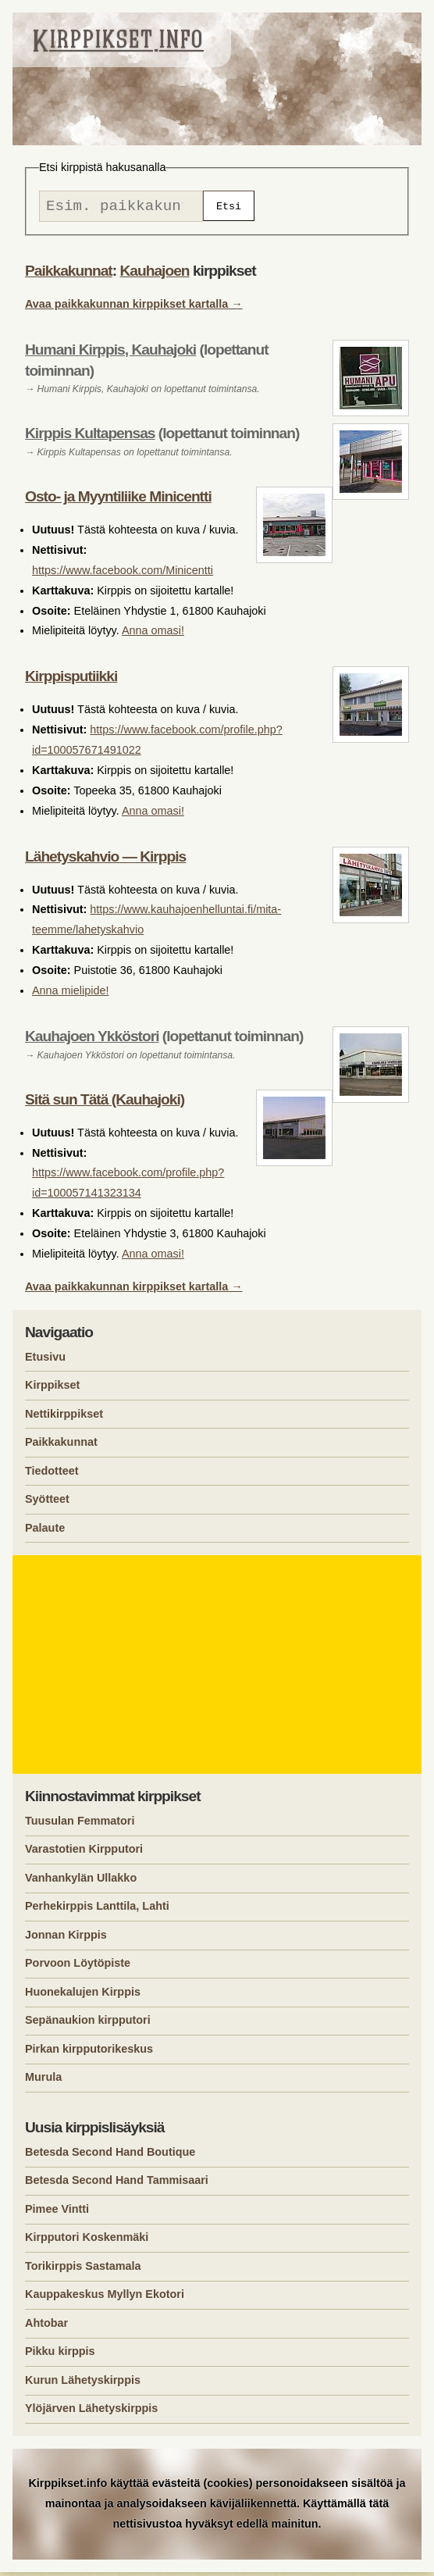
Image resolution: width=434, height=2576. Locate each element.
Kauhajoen (154, 274)
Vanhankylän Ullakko (81, 1881)
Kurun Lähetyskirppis (83, 2384)
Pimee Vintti (57, 2213)
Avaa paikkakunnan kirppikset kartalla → (134, 307)
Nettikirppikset (64, 1417)
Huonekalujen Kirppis (83, 1995)
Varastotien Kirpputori (84, 1852)
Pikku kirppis (60, 2355)
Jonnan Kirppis (66, 1938)
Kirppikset (52, 1389)
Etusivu (45, 1360)
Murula (43, 2081)
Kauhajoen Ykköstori (92, 1040)
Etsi (228, 208)
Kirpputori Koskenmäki (86, 2241)
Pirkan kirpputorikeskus (89, 2052)
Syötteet (47, 1503)
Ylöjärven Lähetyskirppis (91, 2412)
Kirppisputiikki (71, 680)
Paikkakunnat (68, 274)
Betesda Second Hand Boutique (110, 2156)
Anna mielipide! (70, 994)
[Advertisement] (219, 1668)
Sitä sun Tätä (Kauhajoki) (104, 1103)
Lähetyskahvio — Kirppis (105, 860)
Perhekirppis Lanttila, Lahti (97, 1909)
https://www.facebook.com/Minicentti (122, 574)
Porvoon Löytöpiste (77, 1967)
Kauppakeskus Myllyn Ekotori (104, 2298)
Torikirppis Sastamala (83, 2270)
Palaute (45, 1531)
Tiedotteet (52, 1474)
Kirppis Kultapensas (90, 437)
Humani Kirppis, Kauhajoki (110, 353)
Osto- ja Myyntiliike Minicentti (118, 500)
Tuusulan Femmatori (79, 1824)
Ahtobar (46, 2327)
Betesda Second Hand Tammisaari (116, 2184)
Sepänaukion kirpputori (88, 2024)
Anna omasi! (153, 634)
